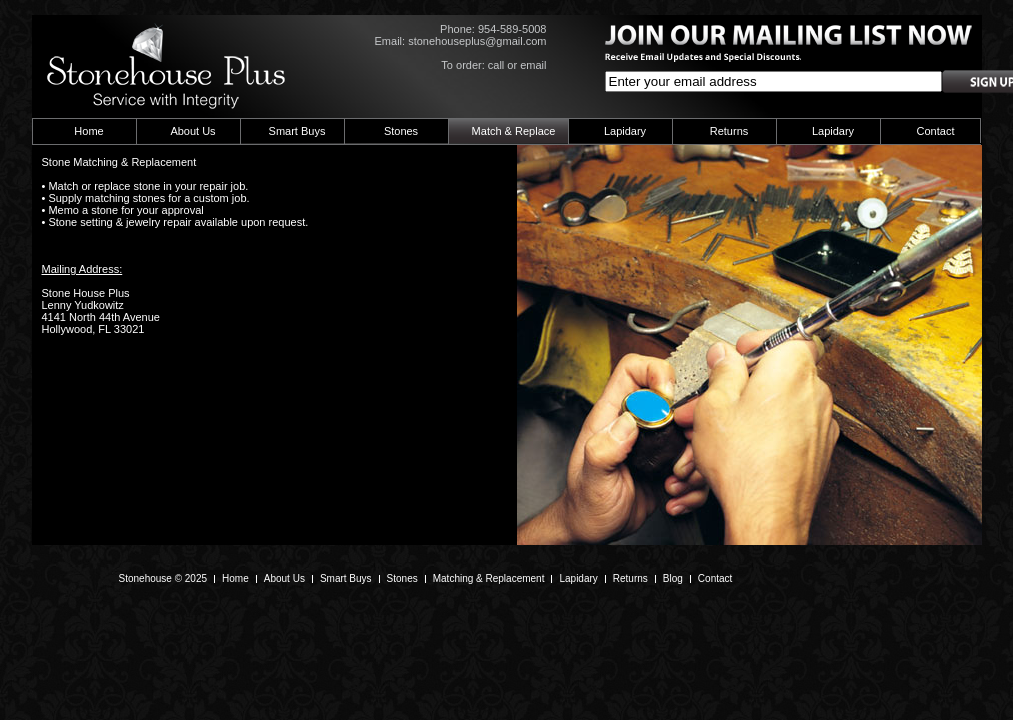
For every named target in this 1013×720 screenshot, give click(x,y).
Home (88, 131)
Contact (936, 131)
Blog (673, 578)
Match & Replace (514, 131)
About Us (192, 131)
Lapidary (625, 131)
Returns (729, 131)
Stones (401, 131)
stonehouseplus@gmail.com (477, 41)
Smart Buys (297, 131)
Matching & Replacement (489, 578)
